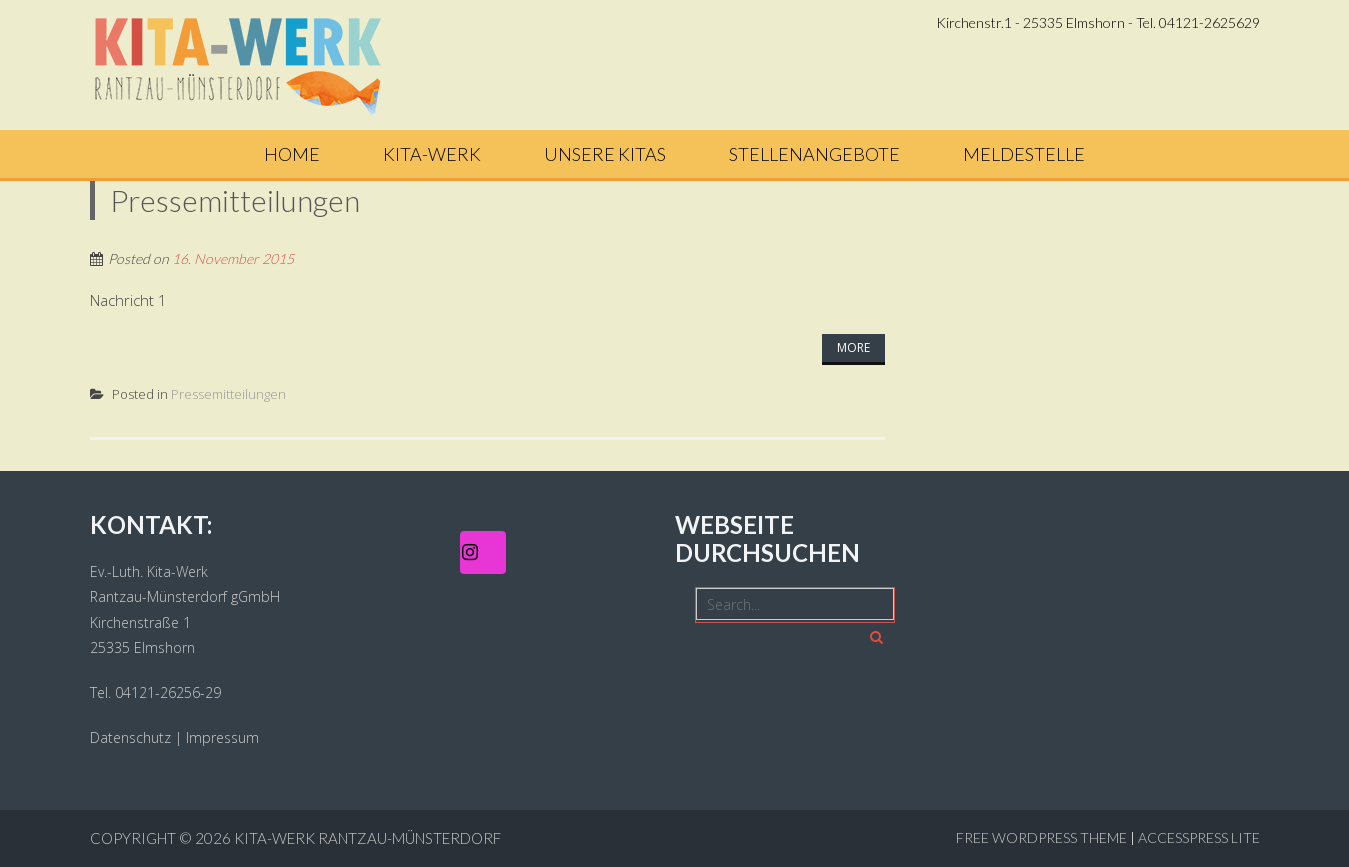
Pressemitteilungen (228, 394)
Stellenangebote (814, 154)
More (853, 347)
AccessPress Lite (1199, 837)
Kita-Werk (432, 154)
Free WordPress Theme (1041, 837)
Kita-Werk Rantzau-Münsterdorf (367, 838)
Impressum (222, 737)
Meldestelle (1024, 154)
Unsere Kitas (605, 154)
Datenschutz (130, 737)
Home (292, 154)
